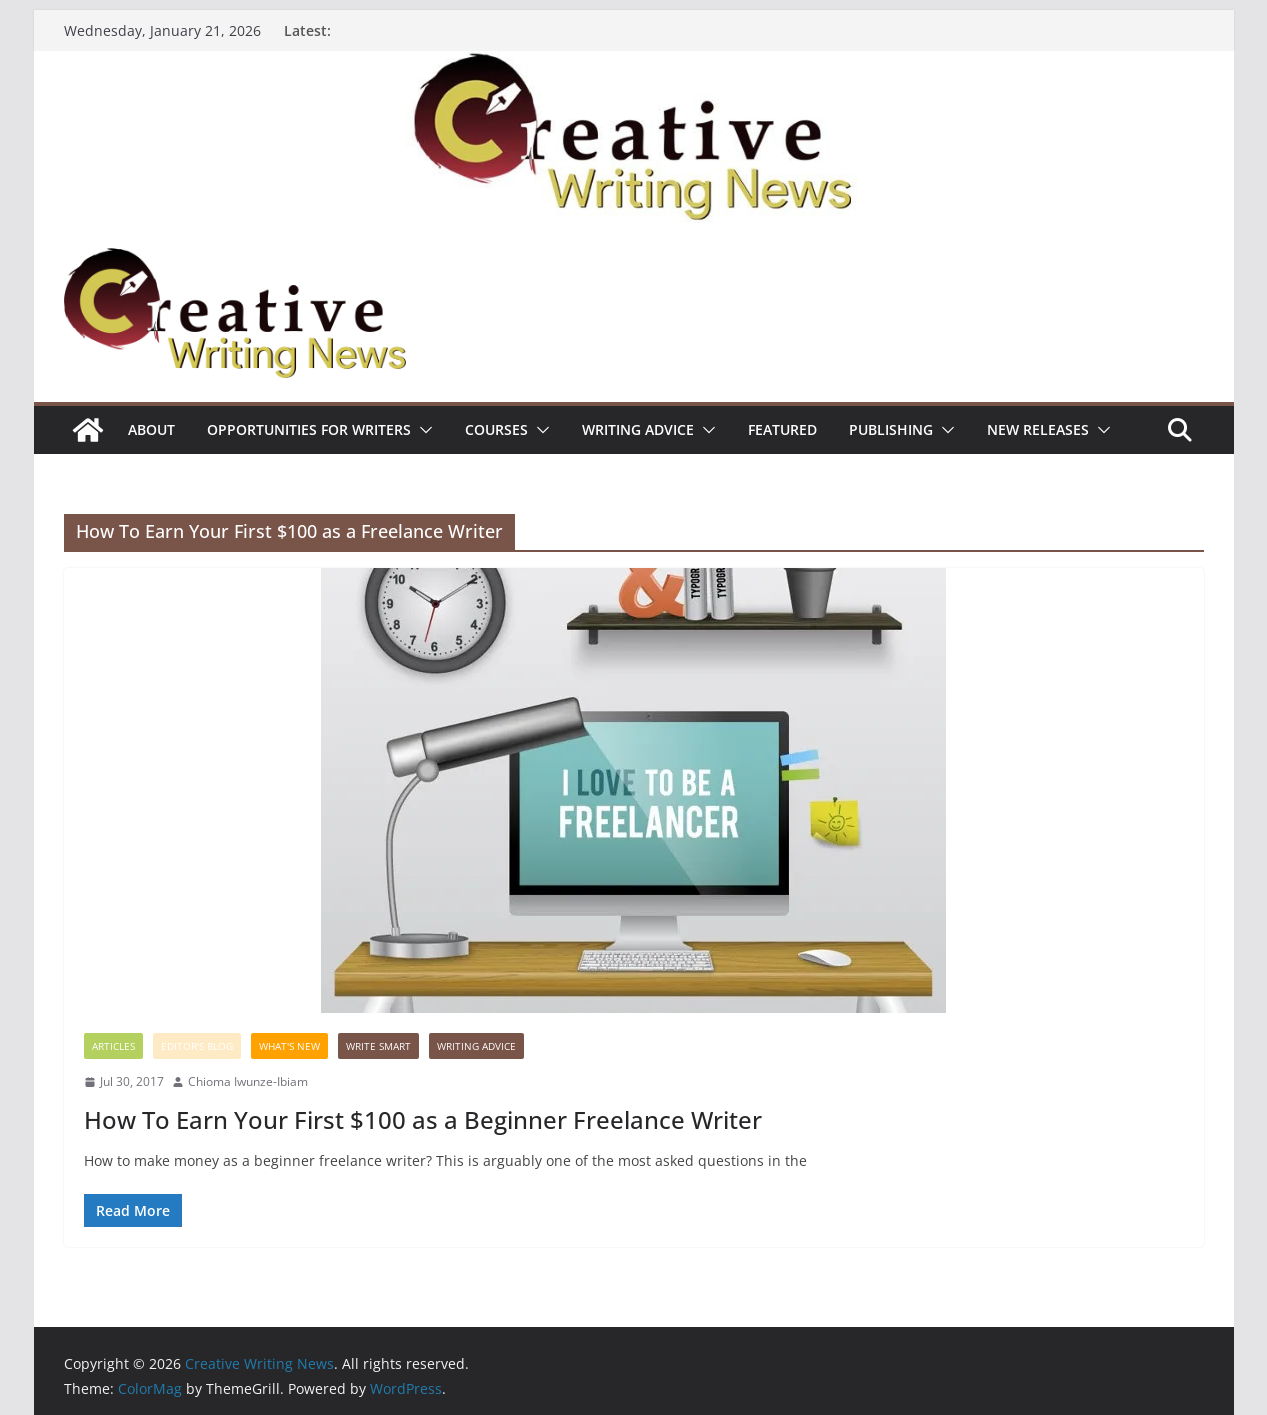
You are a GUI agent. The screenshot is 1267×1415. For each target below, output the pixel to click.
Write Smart (378, 1046)
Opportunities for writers (309, 429)
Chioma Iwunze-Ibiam (248, 1081)
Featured (782, 429)
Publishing (891, 429)
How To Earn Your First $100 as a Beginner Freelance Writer (423, 1119)
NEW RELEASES (1038, 429)
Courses (496, 429)
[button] (422, 430)
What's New (289, 1046)
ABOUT (151, 429)
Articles (113, 1046)
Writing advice (638, 429)
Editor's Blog (197, 1046)
